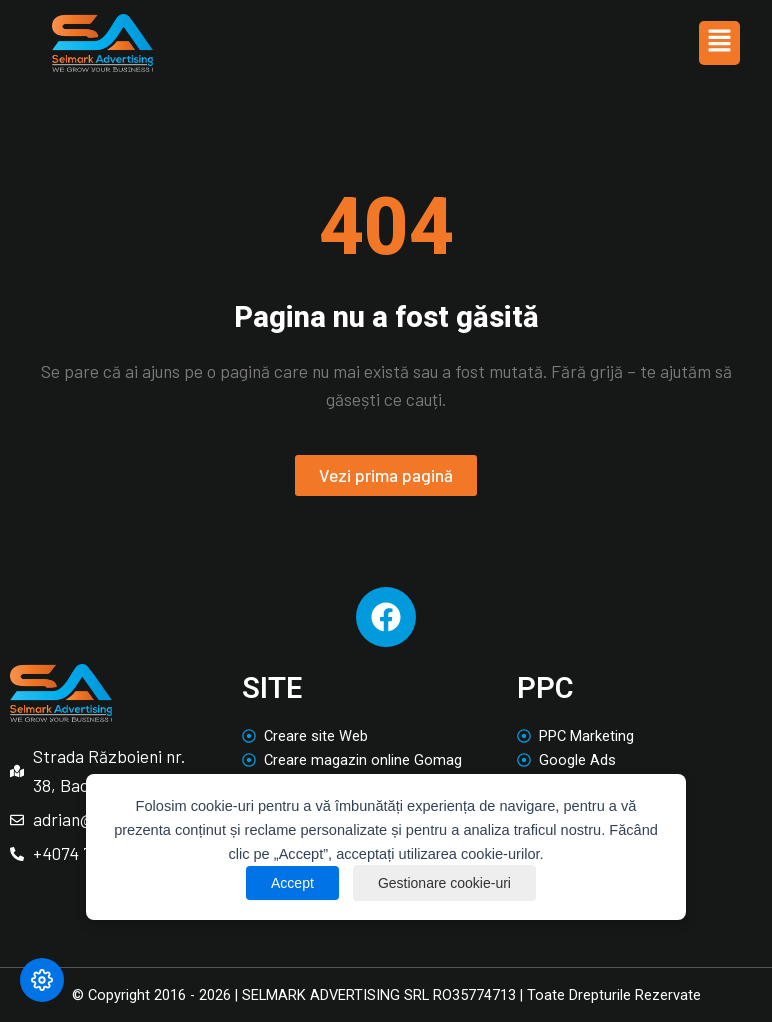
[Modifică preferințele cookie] (42, 980)
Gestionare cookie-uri (444, 883)
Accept (292, 883)
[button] (719, 43)
